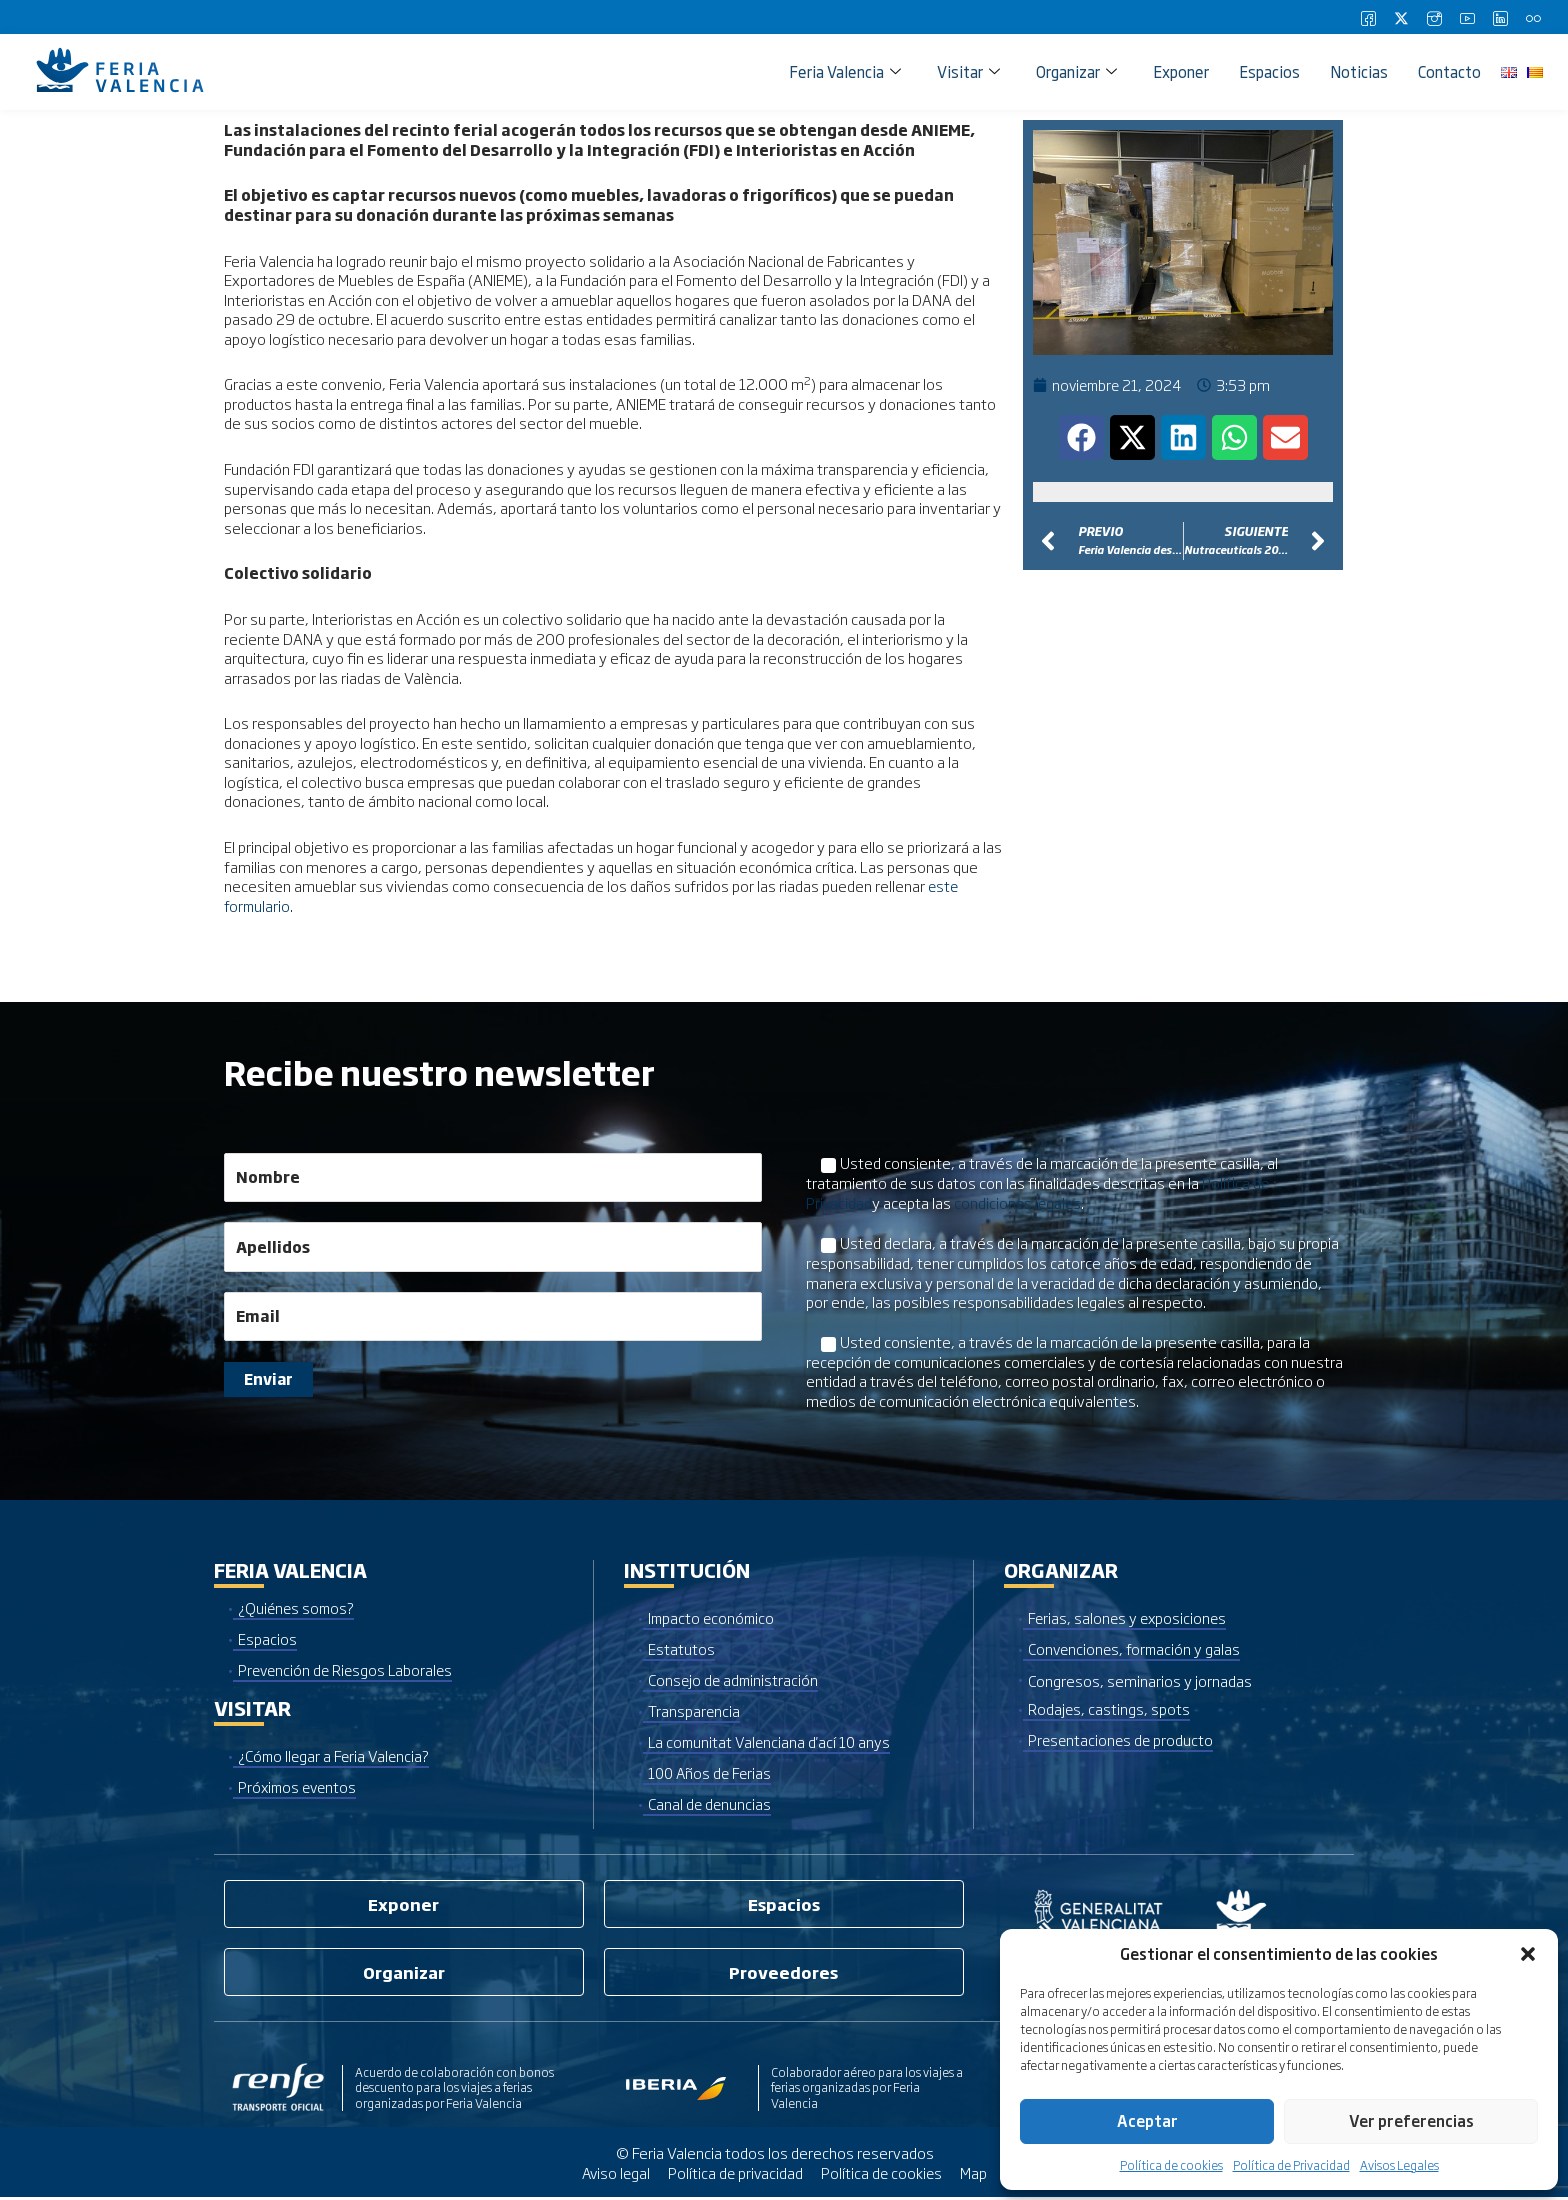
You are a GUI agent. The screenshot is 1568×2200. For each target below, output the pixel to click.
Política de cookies (1171, 2165)
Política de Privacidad (1291, 2165)
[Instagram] (1434, 17)
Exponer (1181, 71)
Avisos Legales (1399, 2165)
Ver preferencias (1411, 2120)
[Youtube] (1467, 17)
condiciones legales (1020, 1201)
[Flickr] (1533, 17)
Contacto (1449, 71)
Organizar (1076, 71)
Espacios (1269, 71)
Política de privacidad (735, 2174)
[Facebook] (1368, 17)
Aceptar (1147, 2120)
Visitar (968, 71)
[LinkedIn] (1500, 17)
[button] (1528, 1954)
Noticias (1359, 71)
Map (976, 2174)
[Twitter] (1401, 17)
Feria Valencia (845, 71)
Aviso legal (613, 2174)
